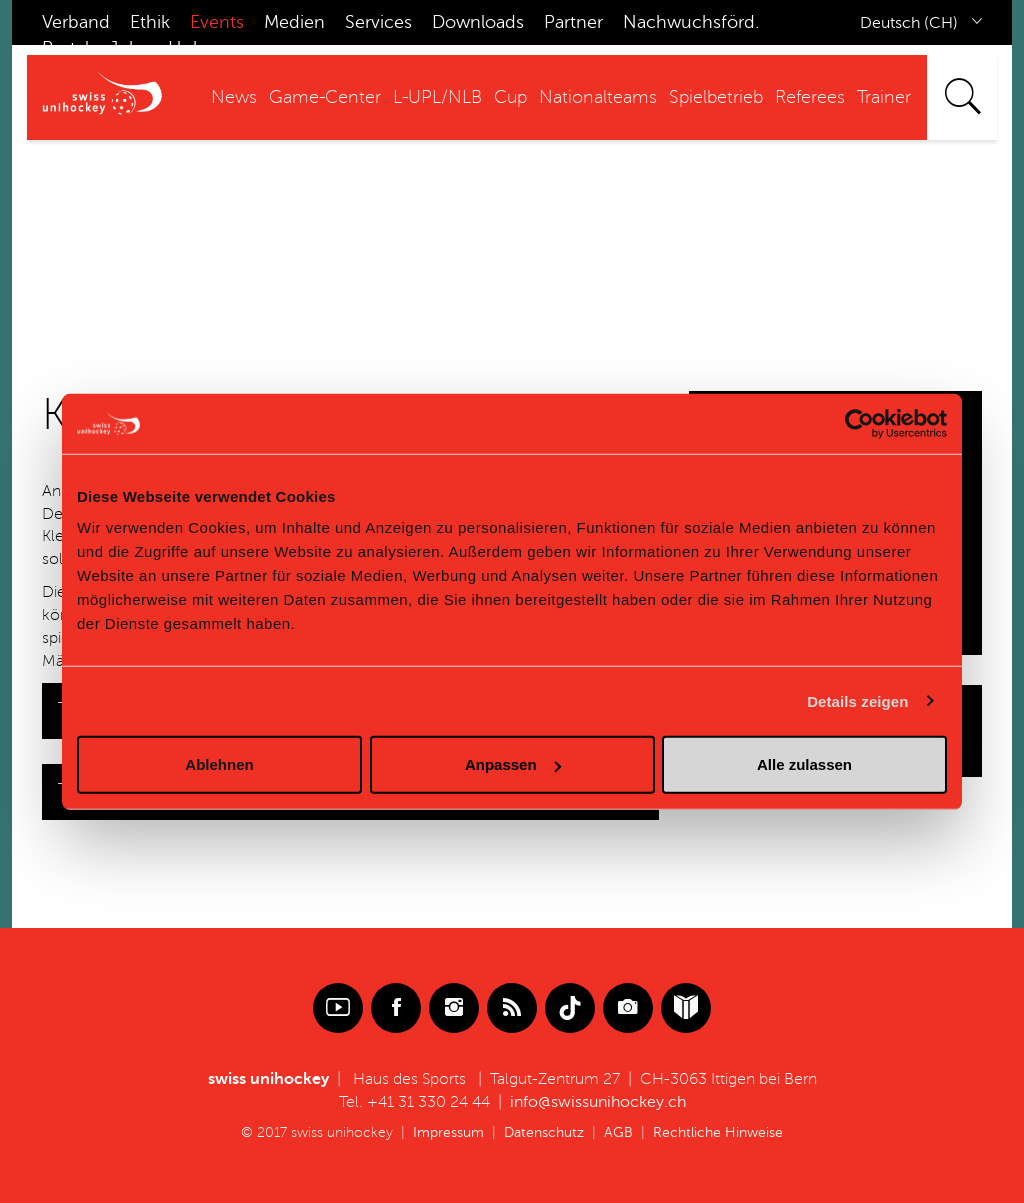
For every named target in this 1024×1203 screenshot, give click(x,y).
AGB (618, 1132)
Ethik (150, 22)
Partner (573, 22)
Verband (76, 22)
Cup (510, 97)
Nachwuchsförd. (691, 22)
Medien (294, 22)
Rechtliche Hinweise (718, 1132)
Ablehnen (219, 764)
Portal (65, 48)
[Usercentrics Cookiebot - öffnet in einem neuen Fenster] (859, 423)
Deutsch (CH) (909, 23)
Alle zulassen (804, 764)
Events (217, 22)
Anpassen (513, 764)
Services (378, 22)
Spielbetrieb (716, 97)
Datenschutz (544, 1132)
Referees (810, 97)
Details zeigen (857, 700)
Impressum (448, 1132)
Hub (186, 48)
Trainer (884, 97)
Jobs (128, 48)
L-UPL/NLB (437, 97)
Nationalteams (598, 97)
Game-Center (325, 97)
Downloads (478, 22)
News (234, 97)
